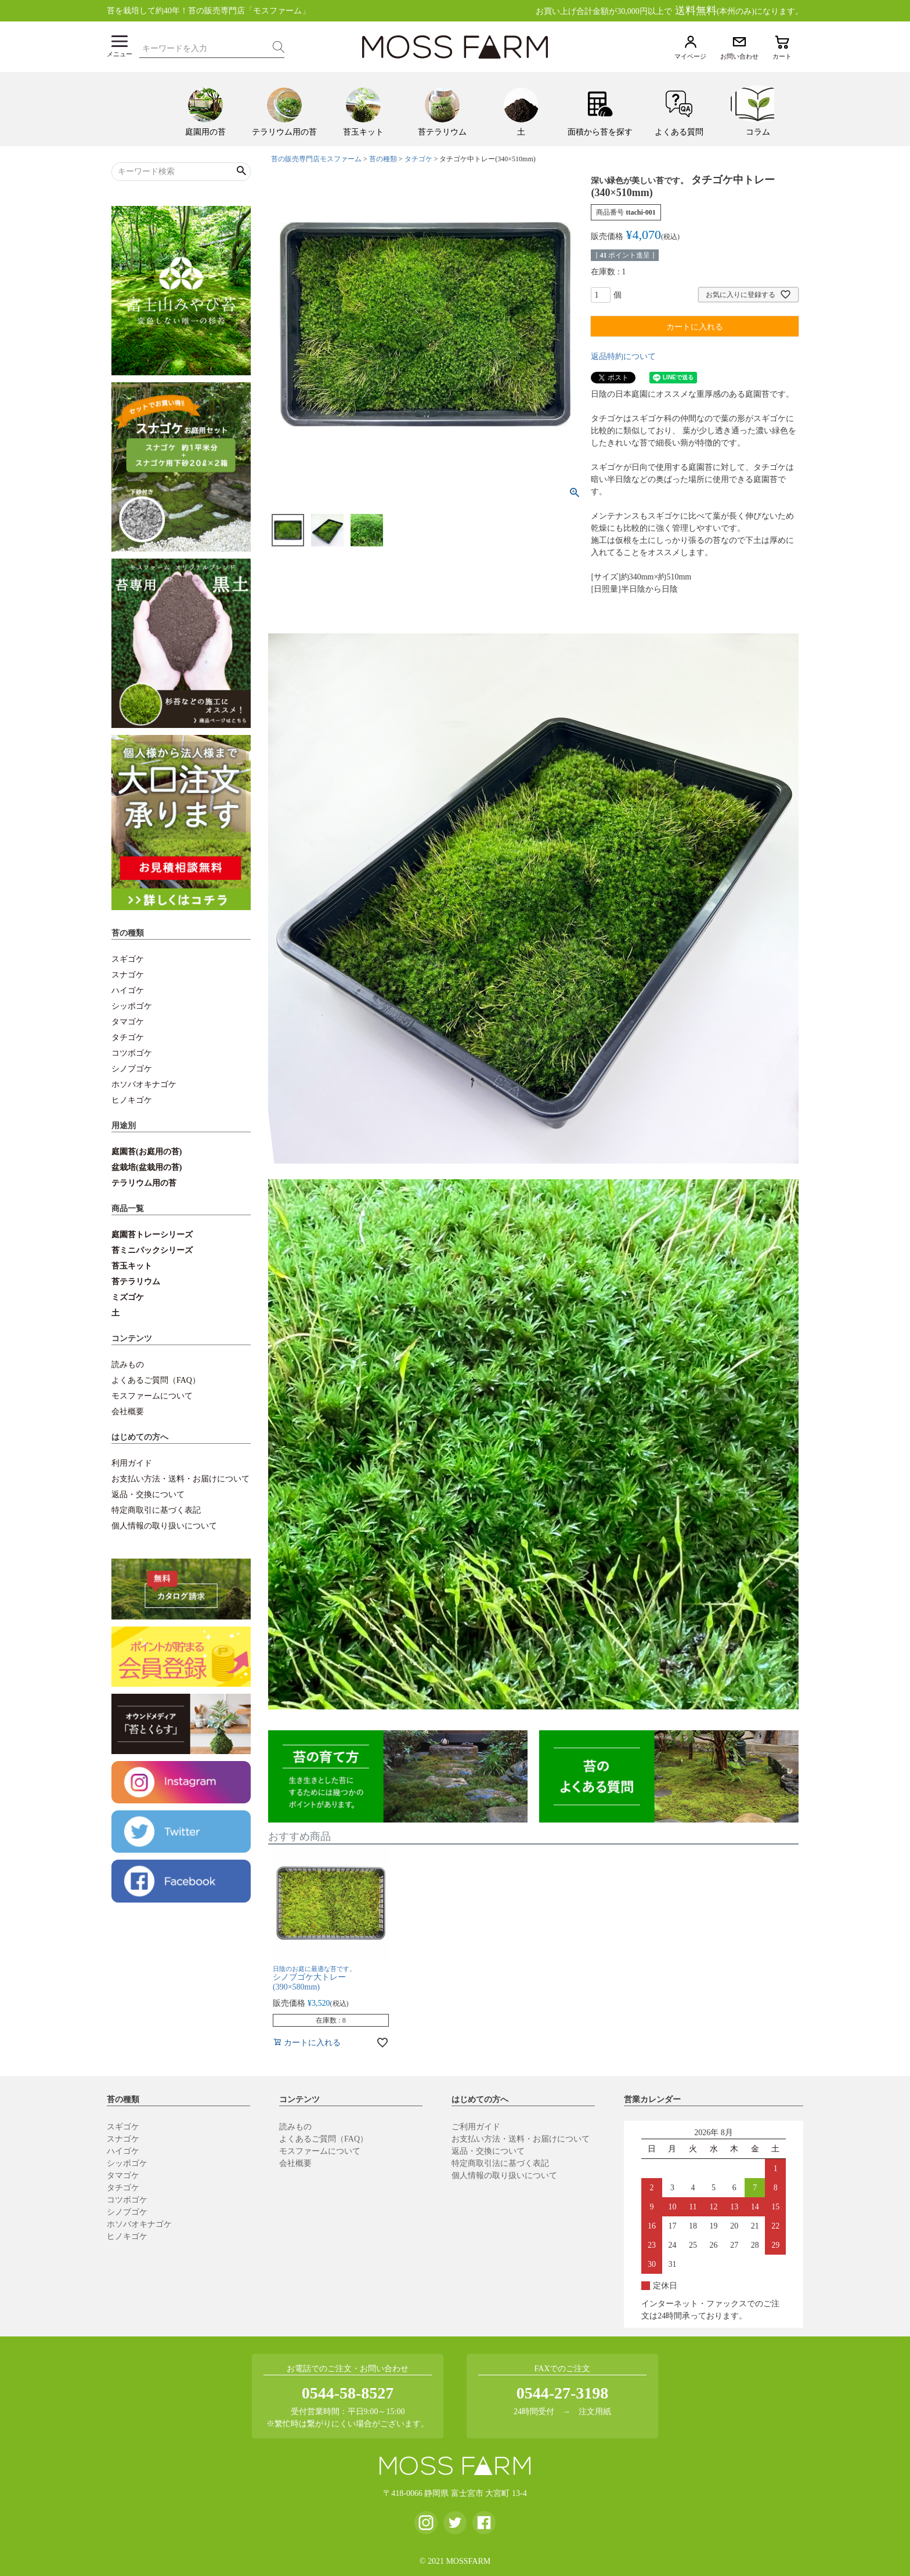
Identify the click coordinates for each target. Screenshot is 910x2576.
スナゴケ (127, 974)
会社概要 (127, 1411)
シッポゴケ (131, 1006)
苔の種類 (383, 159)
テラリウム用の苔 (143, 1183)
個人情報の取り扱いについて (164, 1525)
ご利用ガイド (476, 2126)
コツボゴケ (131, 1053)
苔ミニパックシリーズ (152, 1250)
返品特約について (623, 356)
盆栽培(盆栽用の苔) (146, 1167)
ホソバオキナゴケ (143, 1084)
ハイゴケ (127, 990)
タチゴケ (127, 1037)
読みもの (127, 1364)
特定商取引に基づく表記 (156, 1510)
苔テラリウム (135, 1281)
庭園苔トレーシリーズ (152, 1234)
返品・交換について (148, 1494)
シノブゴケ (131, 1068)
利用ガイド (131, 1463)
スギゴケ (127, 959)
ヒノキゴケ (131, 1100)
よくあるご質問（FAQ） (155, 1380)
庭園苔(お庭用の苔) (146, 1151)
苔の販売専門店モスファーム (316, 159)
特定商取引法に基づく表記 (500, 2163)
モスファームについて (152, 1396)
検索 (278, 47)
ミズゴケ (127, 1297)
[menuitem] (205, 109)
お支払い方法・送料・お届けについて (180, 1478)
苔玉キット (131, 1266)
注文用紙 (595, 2411)
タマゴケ (127, 1021)
